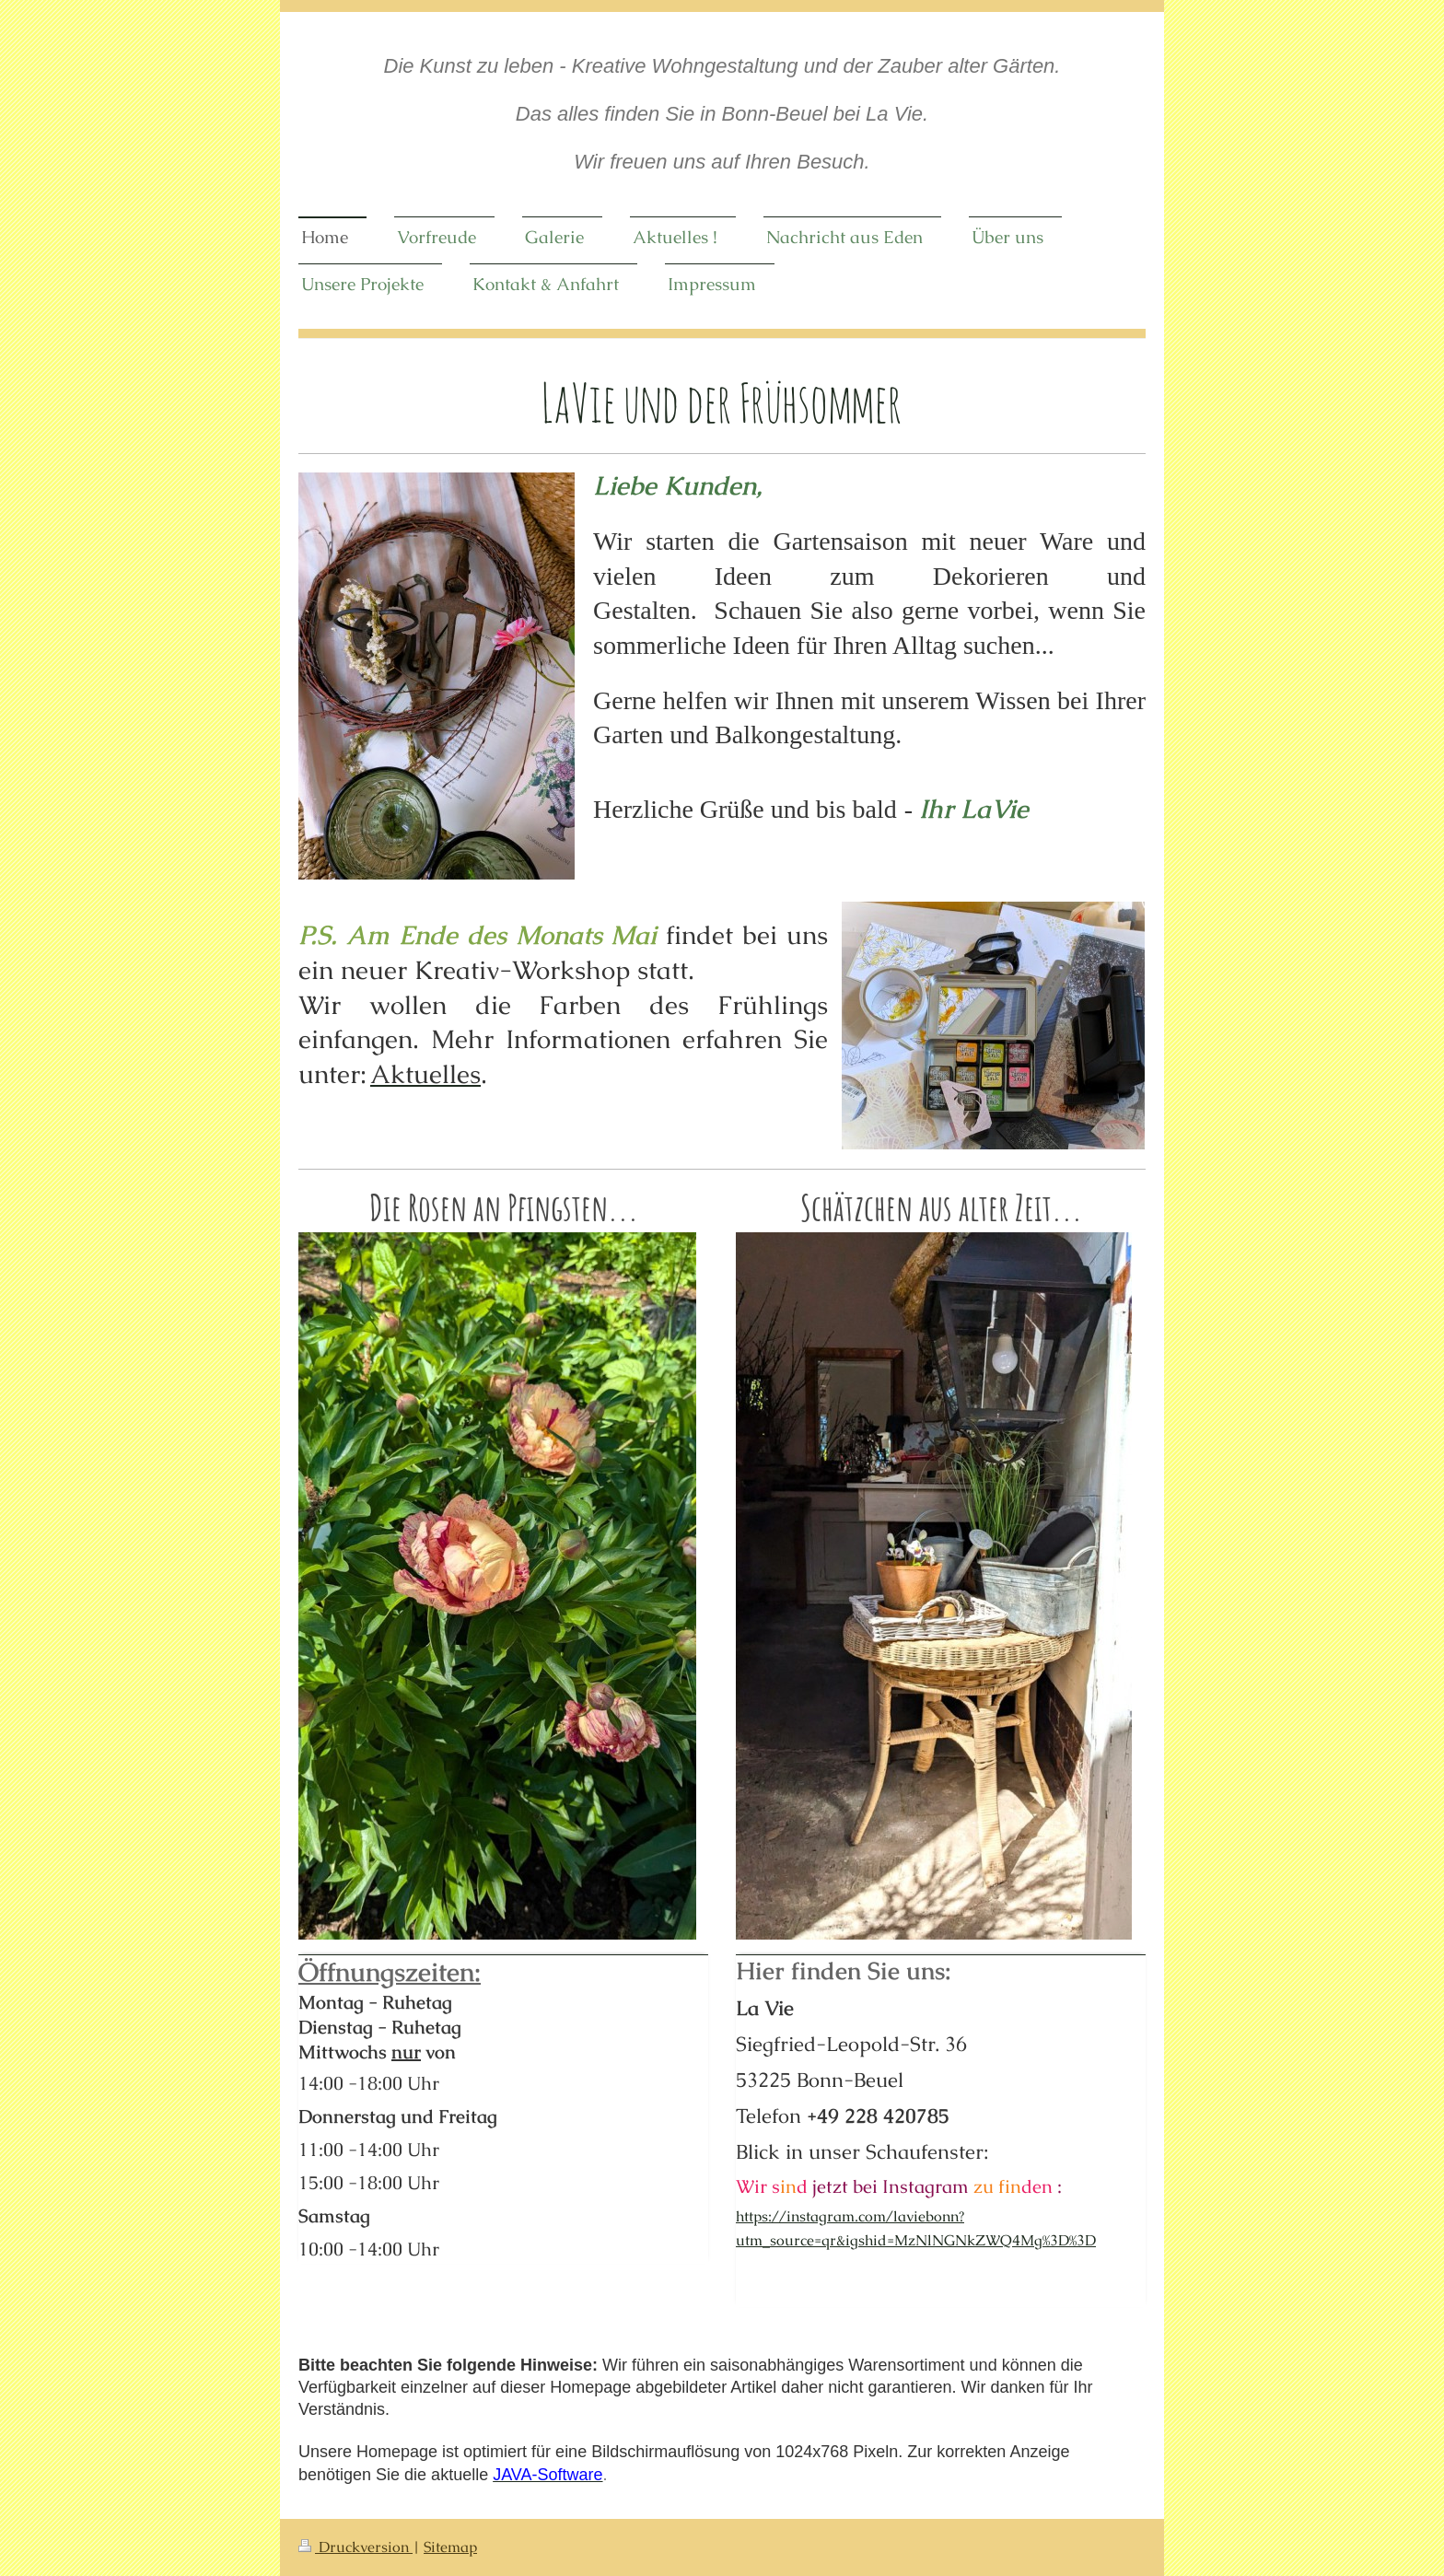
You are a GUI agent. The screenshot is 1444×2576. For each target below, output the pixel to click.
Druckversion (355, 2547)
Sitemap (450, 2547)
